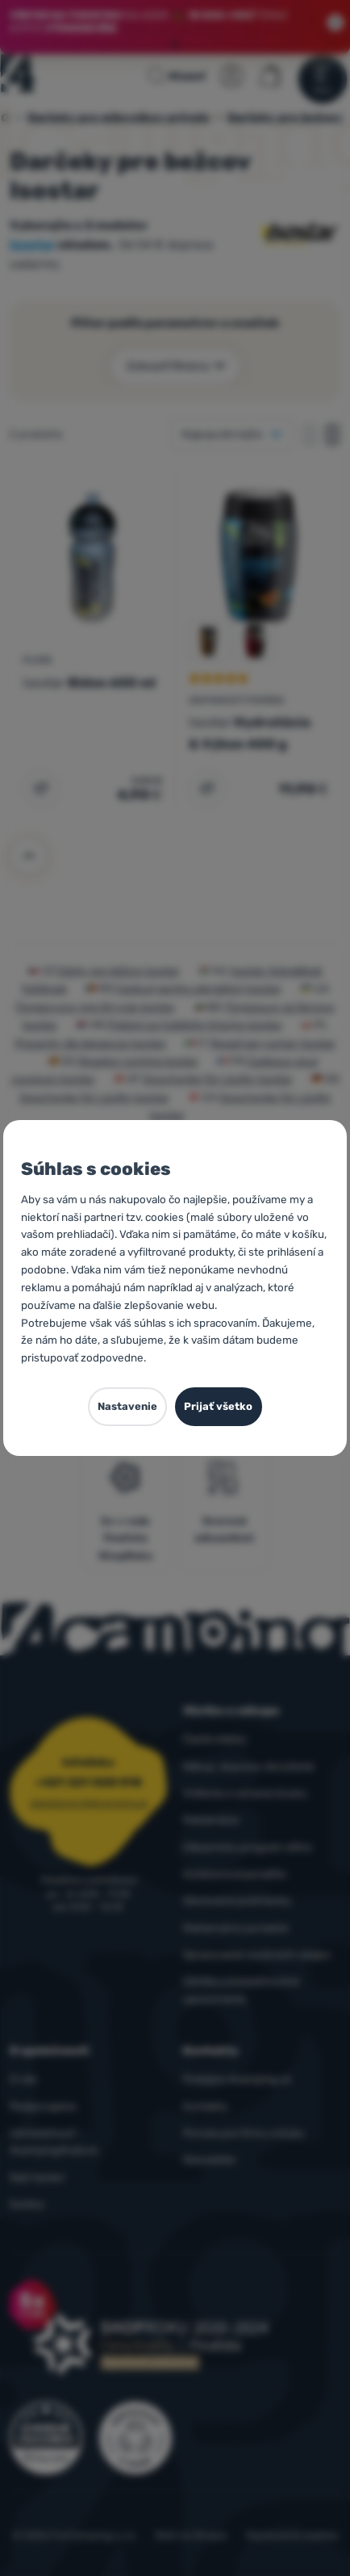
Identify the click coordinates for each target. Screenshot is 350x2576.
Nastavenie (127, 1406)
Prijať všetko (218, 1406)
